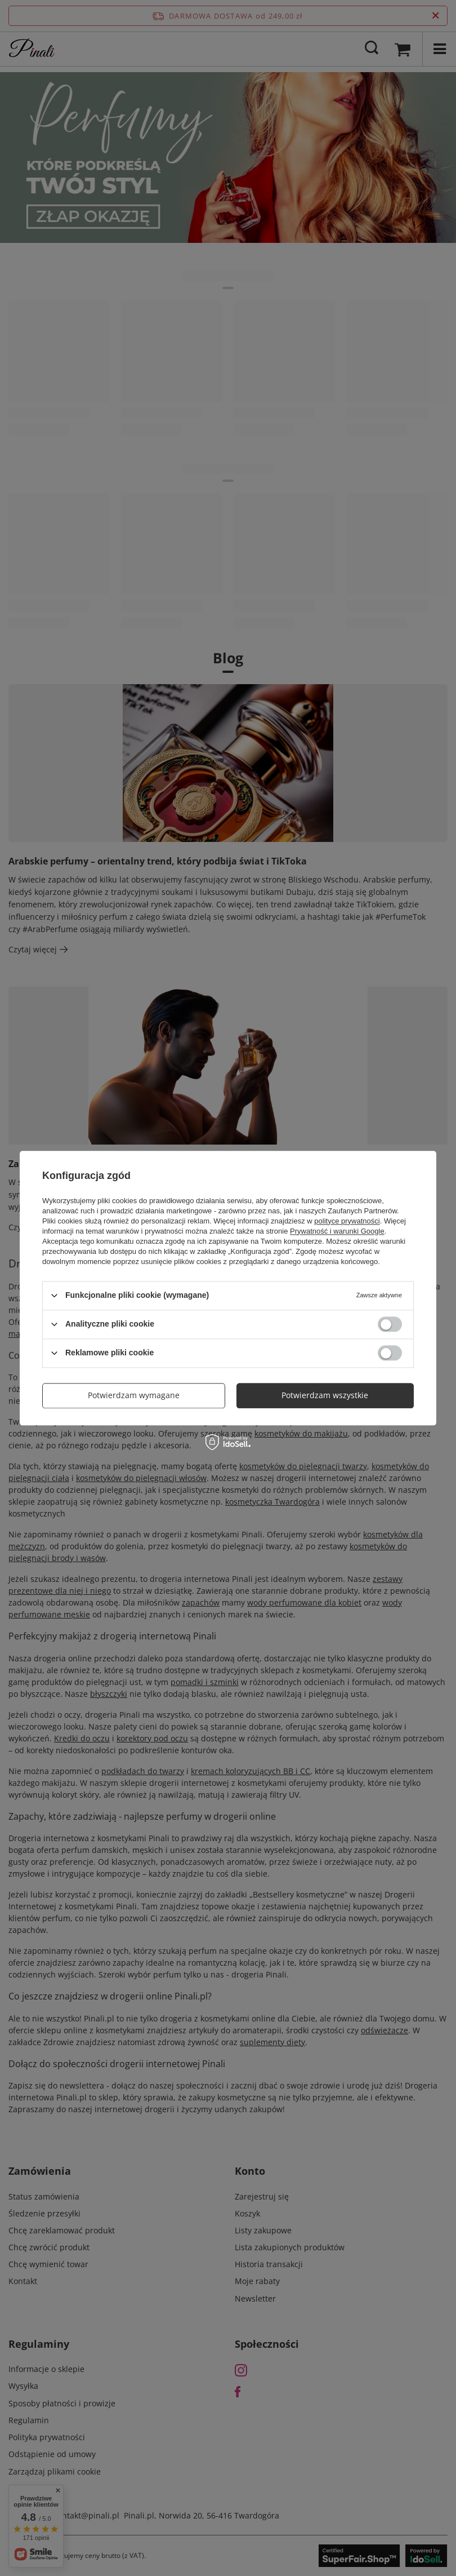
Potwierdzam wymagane (134, 1395)
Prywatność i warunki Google (337, 1231)
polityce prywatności (346, 1221)
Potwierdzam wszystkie (324, 1395)
